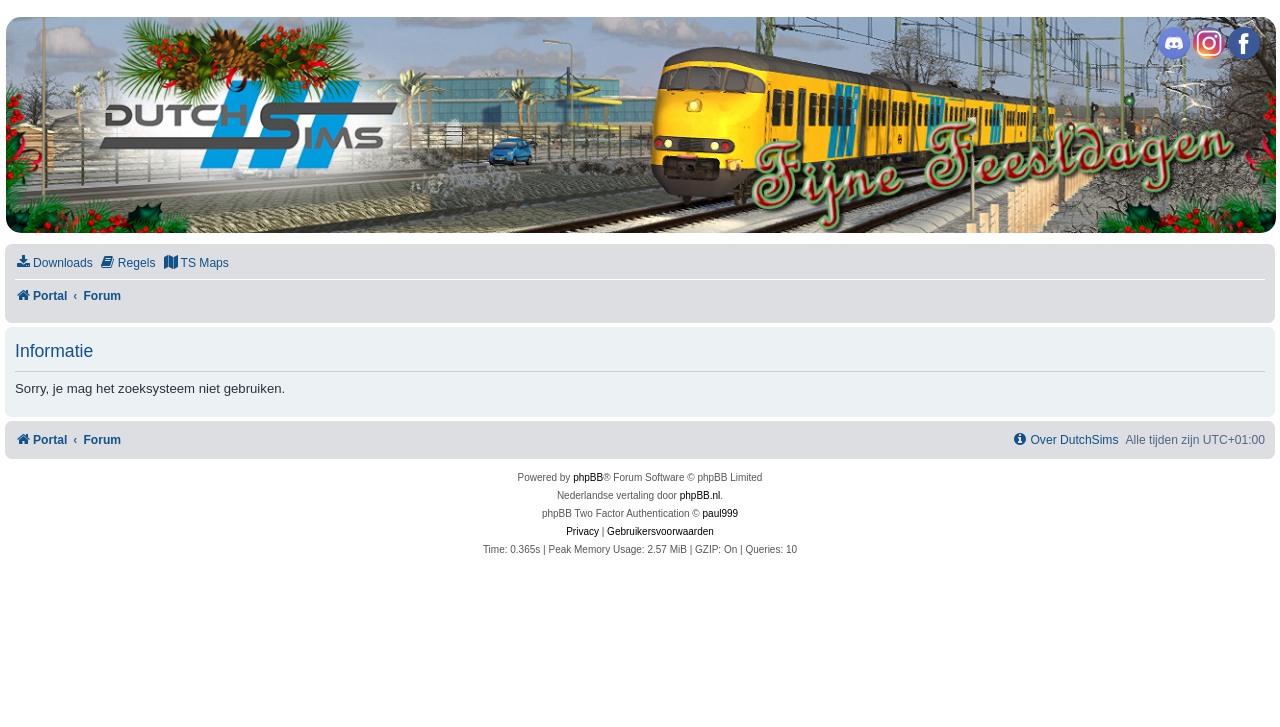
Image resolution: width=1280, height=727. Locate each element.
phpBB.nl (700, 495)
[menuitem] (54, 263)
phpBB (588, 477)
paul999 (721, 513)
